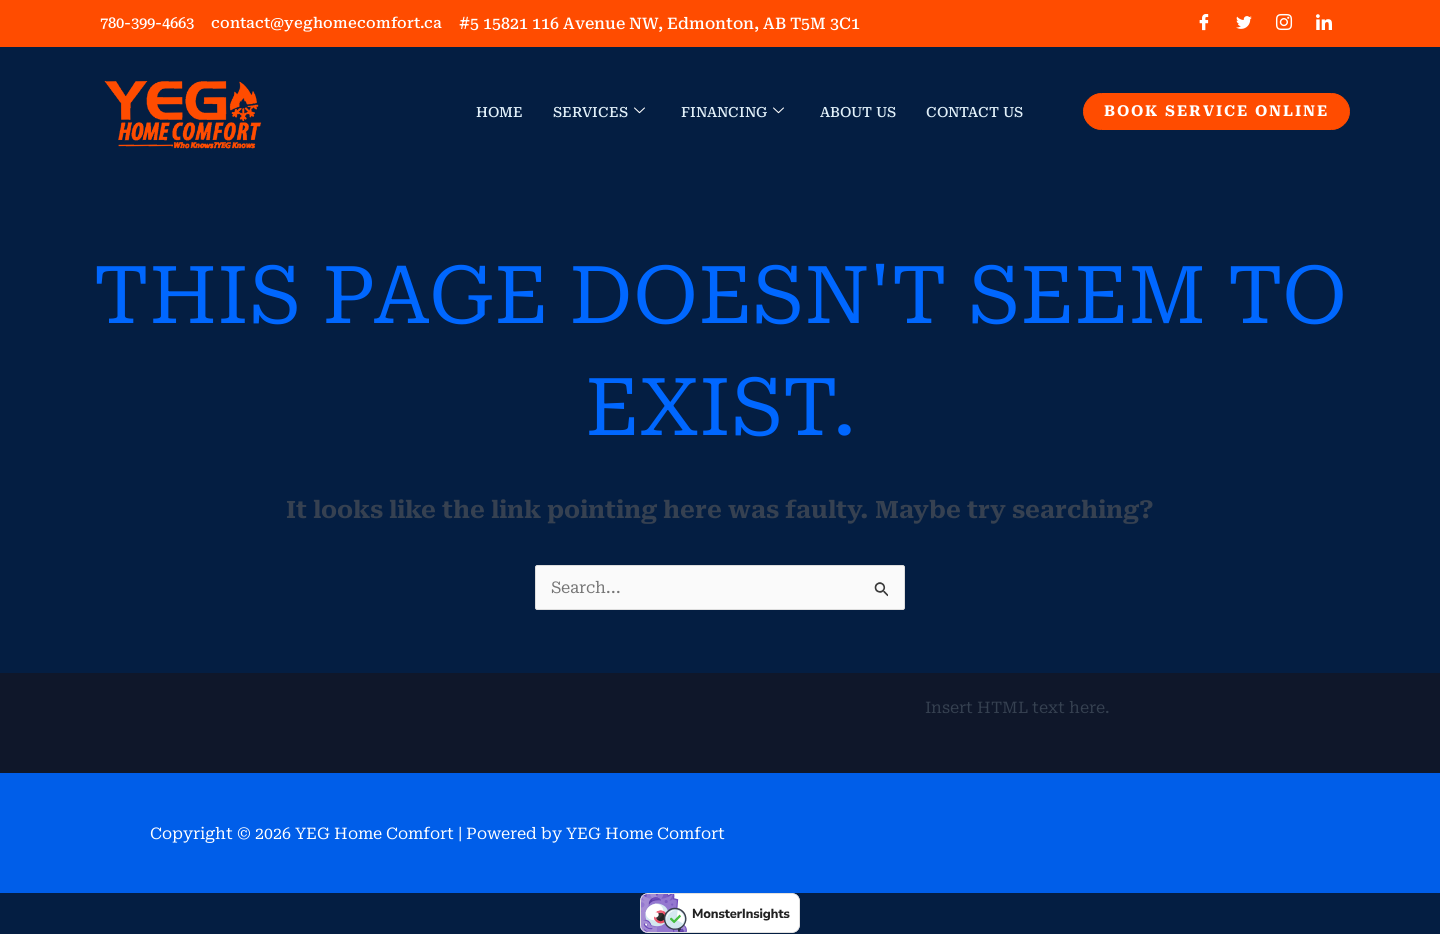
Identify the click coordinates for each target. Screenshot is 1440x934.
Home (499, 112)
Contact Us (974, 112)
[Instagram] (1284, 24)
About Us (858, 112)
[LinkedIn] (1324, 24)
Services (599, 112)
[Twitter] (1244, 24)
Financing (732, 112)
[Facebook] (1204, 24)
